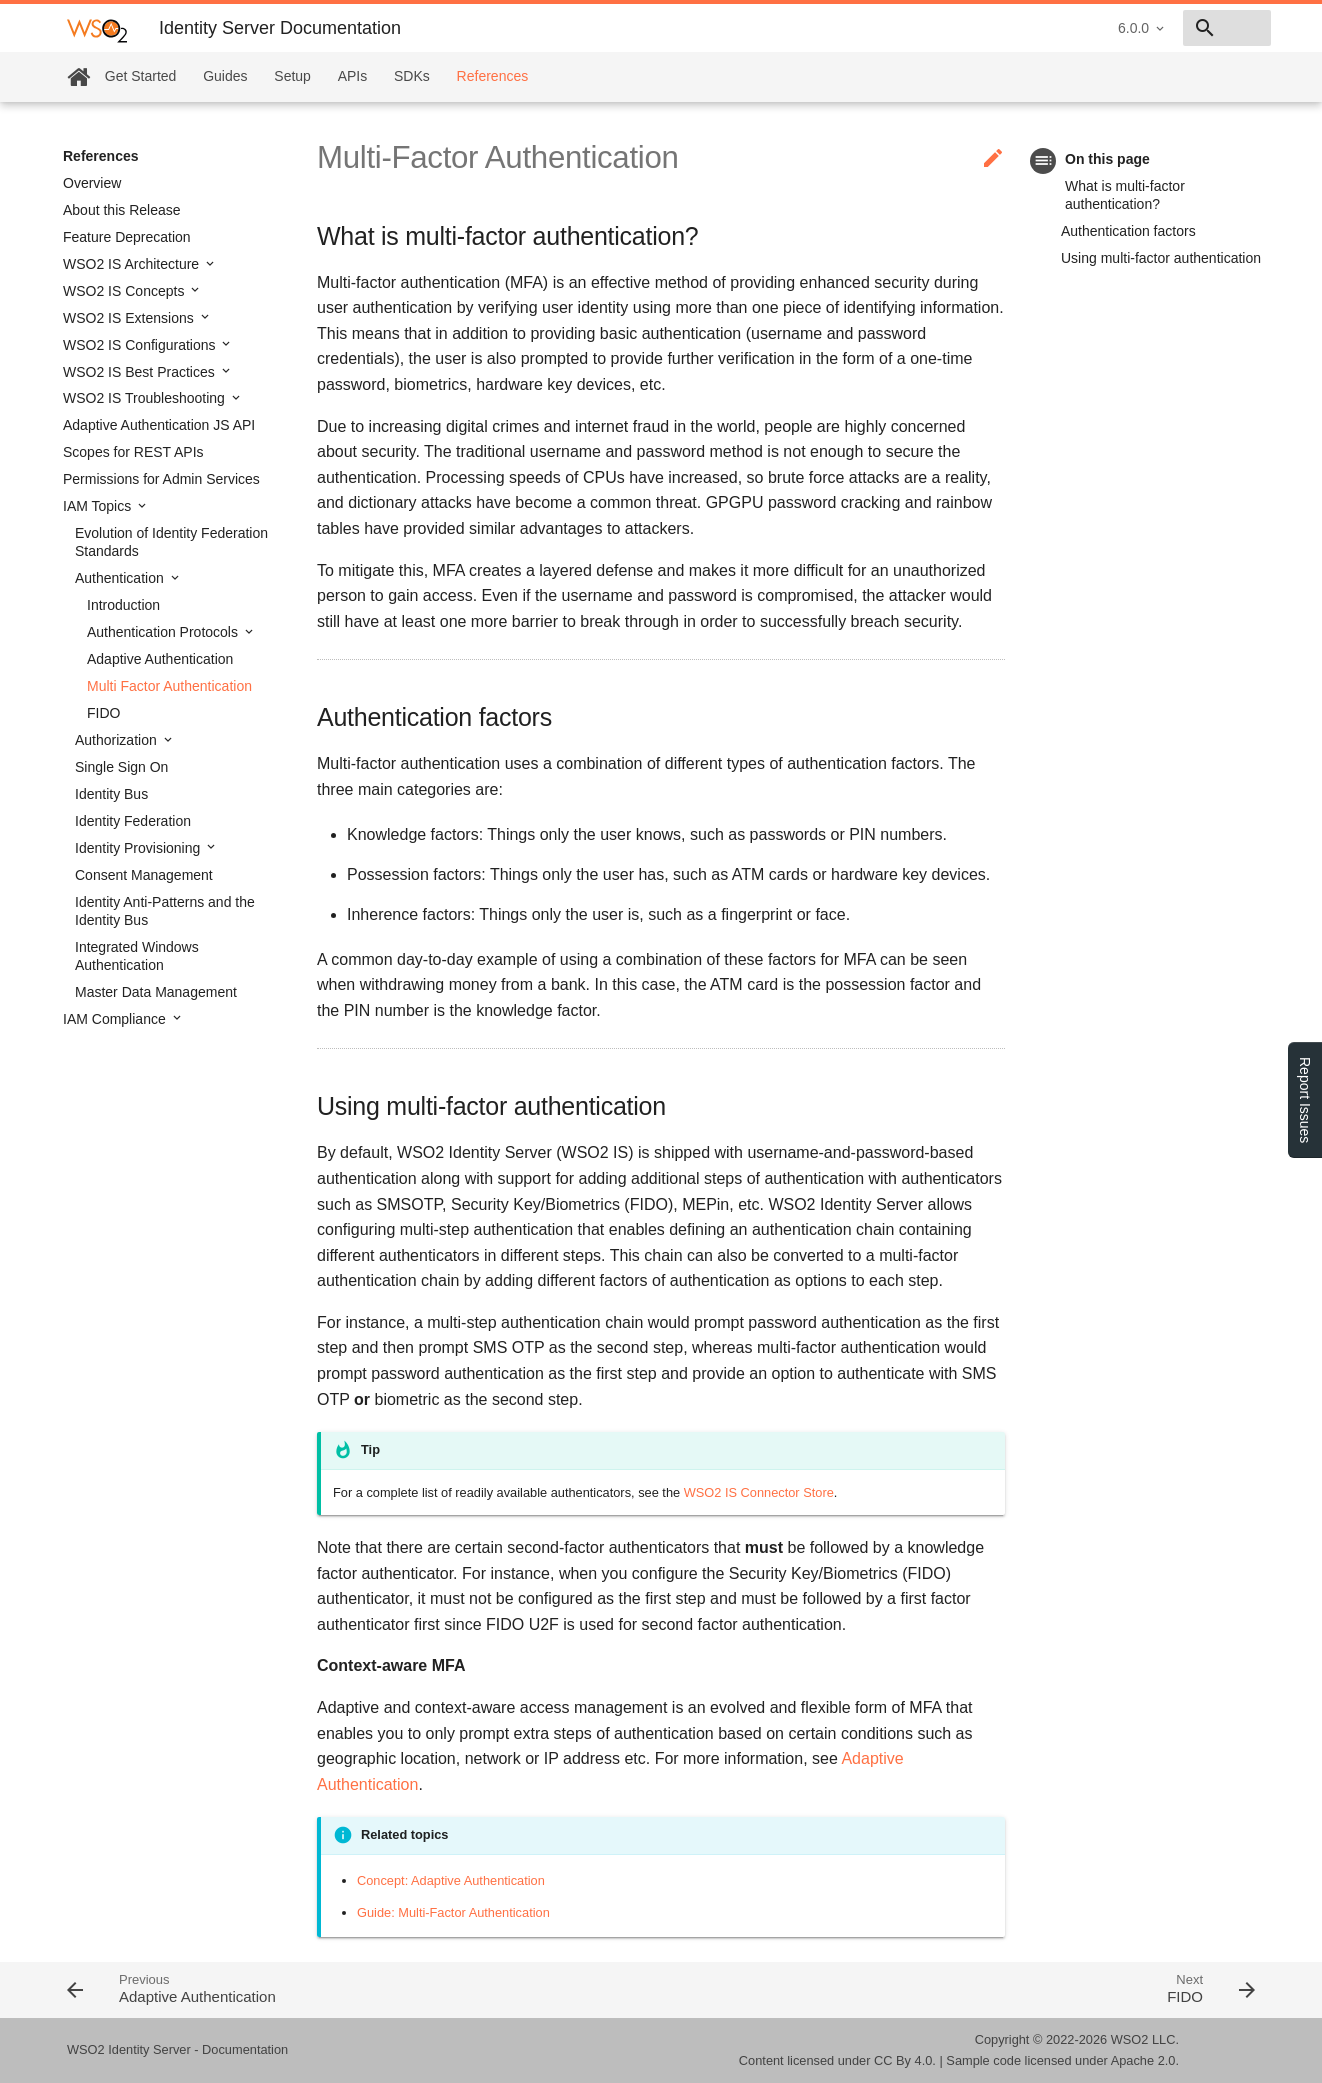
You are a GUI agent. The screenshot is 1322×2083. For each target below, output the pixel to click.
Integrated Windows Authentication (137, 956)
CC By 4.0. (905, 2060)
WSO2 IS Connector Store (759, 1492)
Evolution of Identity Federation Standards (171, 542)
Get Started (141, 76)
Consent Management (144, 875)
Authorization (118, 740)
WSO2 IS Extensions (130, 318)
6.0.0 (991, 28)
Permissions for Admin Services (161, 479)
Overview (92, 183)
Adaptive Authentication (160, 659)
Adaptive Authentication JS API (159, 425)
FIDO (103, 713)
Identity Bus (111, 794)
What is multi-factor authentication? (1125, 195)
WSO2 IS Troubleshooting (146, 398)
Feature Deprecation (127, 237)
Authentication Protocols (164, 632)
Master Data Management (156, 992)
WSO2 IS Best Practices (141, 372)
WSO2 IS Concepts (125, 291)
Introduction (123, 605)
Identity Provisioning (139, 848)
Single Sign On (121, 767)
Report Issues (1305, 1100)
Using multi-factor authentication (1161, 258)
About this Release (122, 210)
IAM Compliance (116, 1019)
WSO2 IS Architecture (133, 264)
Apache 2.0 (1143, 2060)
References (493, 76)
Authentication (121, 578)
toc (1043, 160)
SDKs (412, 76)
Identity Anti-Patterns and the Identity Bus (165, 911)
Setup (292, 76)
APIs (353, 76)
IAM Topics (99, 506)
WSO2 (1130, 2039)
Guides (225, 76)
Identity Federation (133, 821)
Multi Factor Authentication (169, 686)
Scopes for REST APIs (133, 452)
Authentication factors (1128, 231)
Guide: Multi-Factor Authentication (453, 1912)
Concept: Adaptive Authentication (451, 1880)
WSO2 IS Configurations (141, 345)
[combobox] (1156, 28)
